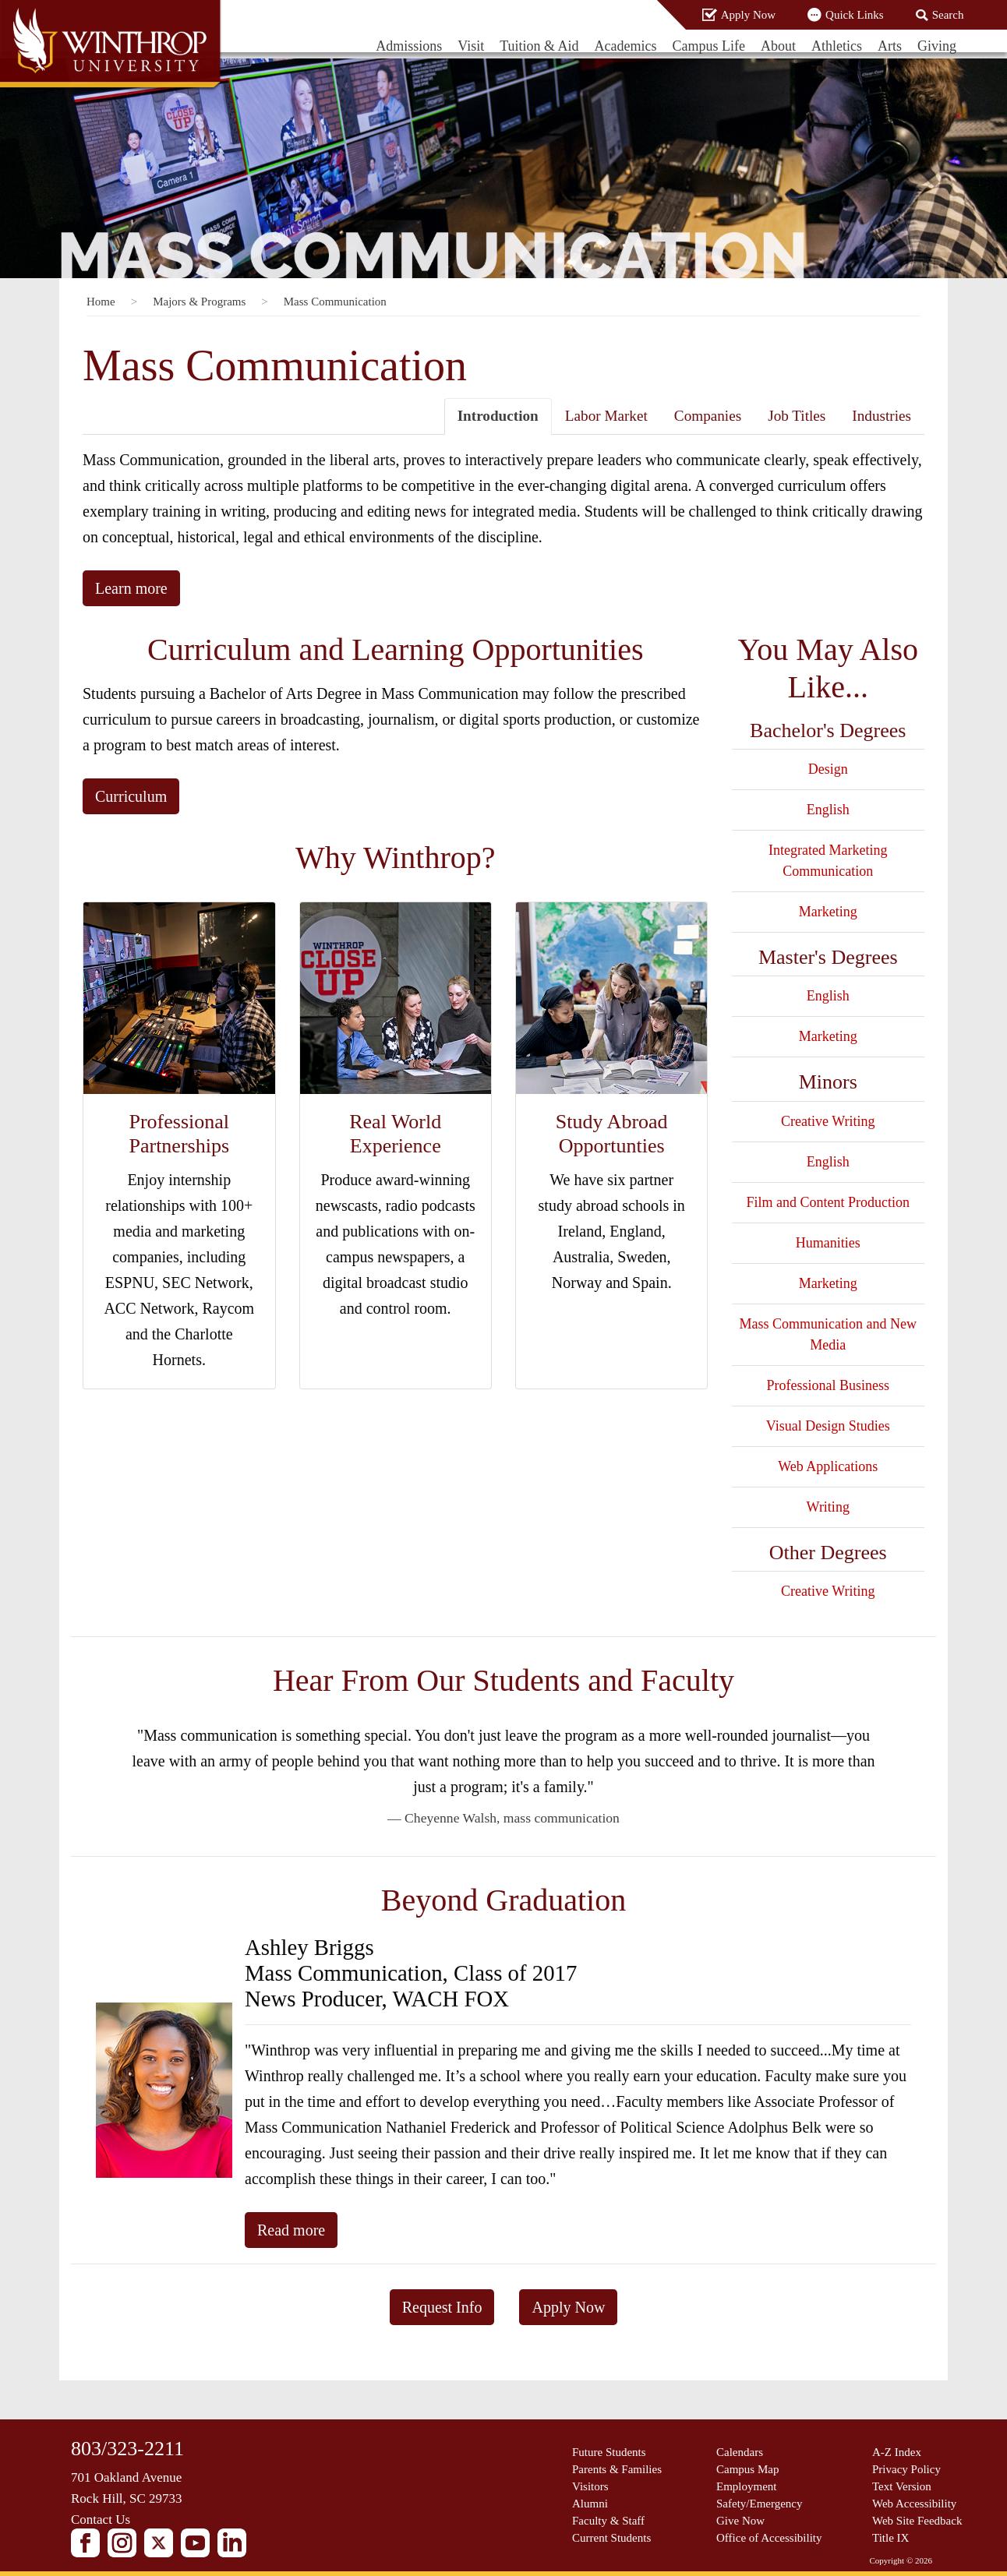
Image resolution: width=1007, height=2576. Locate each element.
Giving (936, 46)
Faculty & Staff (608, 2520)
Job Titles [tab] (796, 416)
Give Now (740, 2520)
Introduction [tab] (498, 416)
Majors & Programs (199, 301)
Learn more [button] (131, 588)
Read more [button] (291, 2230)
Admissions (409, 46)
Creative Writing (827, 1121)
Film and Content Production (828, 1202)
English (828, 809)
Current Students (611, 2538)
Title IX (890, 2538)
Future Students (609, 2452)
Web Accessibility (914, 2503)
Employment (746, 2486)
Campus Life (709, 46)
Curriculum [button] (131, 796)
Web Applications (828, 1466)
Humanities (828, 1243)
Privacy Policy (906, 2469)
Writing (828, 1507)
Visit (471, 46)
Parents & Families (617, 2469)
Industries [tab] (881, 416)
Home (101, 301)
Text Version (901, 2486)
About (778, 46)
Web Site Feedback (917, 2520)
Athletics (836, 46)
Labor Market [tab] (606, 416)
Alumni (590, 2503)
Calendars (739, 2452)
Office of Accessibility (769, 2538)
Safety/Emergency (759, 2503)
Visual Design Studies (828, 1426)
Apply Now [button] (568, 2307)
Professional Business (828, 1385)
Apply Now (748, 15)
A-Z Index (896, 2452)
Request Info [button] (442, 2307)
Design (828, 769)
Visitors (590, 2486)
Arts (890, 46)
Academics (626, 46)
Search (948, 15)
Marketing (828, 911)
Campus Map (747, 2469)
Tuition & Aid (539, 46)
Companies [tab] (707, 416)
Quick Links (854, 15)
